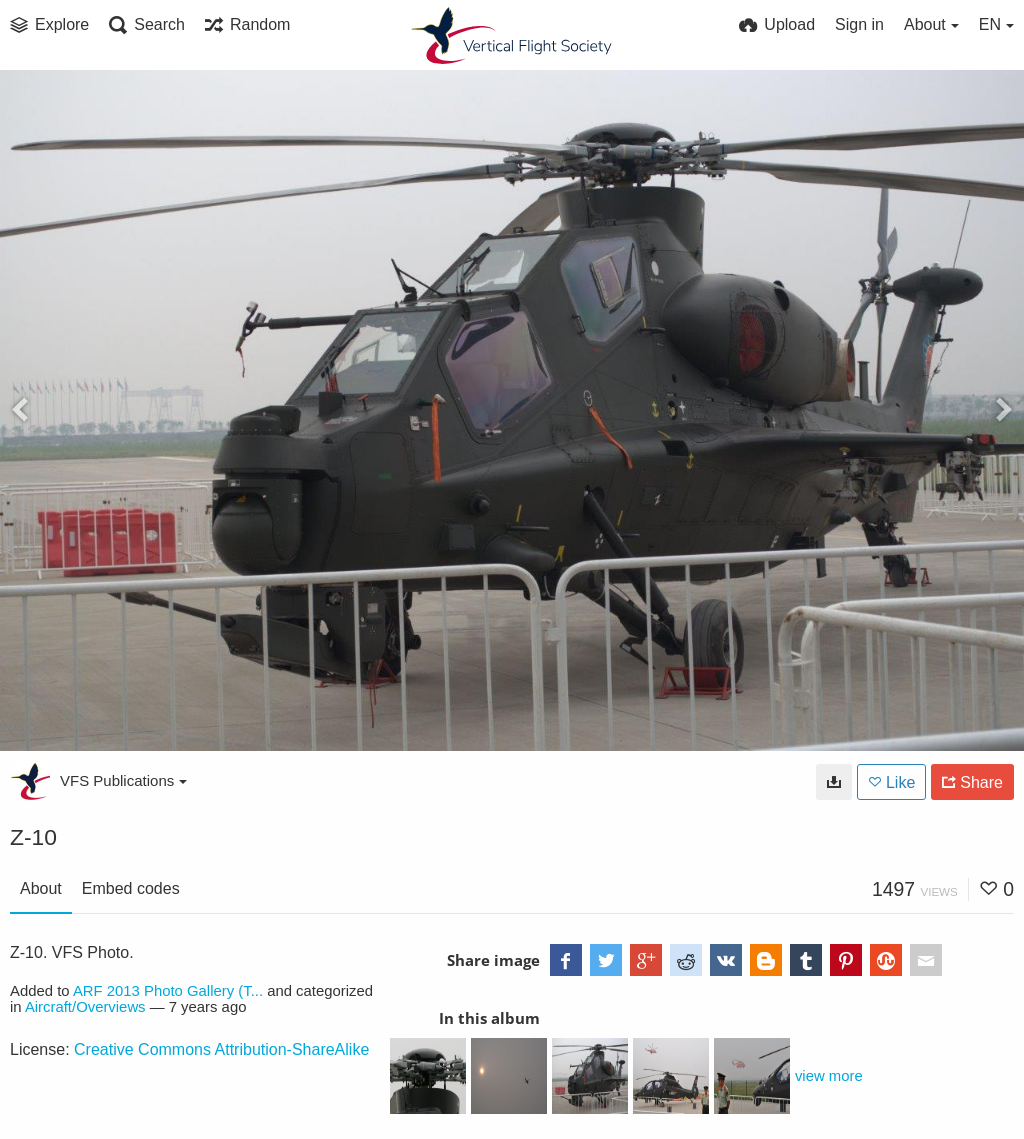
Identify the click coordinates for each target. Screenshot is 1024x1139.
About (41, 888)
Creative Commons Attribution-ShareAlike (221, 1049)
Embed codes (131, 888)
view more (829, 1076)
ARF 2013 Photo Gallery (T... (168, 991)
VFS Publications (123, 780)
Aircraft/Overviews (85, 1007)
